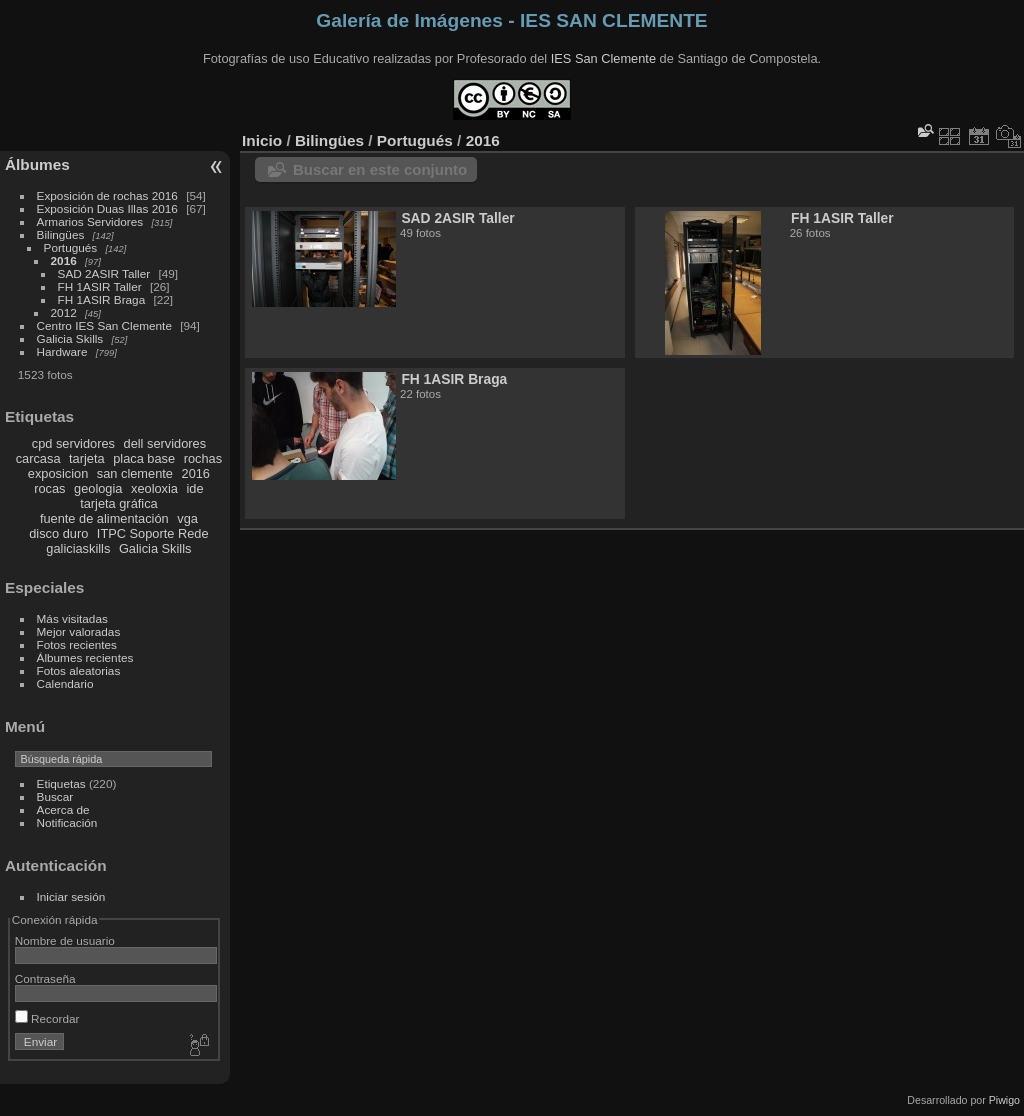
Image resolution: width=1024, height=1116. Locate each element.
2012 (64, 312)
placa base (144, 458)
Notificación (67, 822)
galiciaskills (78, 548)
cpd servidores (73, 443)
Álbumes (37, 164)
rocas (49, 488)
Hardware (62, 351)
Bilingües (61, 234)
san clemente (135, 473)
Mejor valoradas (79, 631)
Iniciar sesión (71, 896)
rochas (203, 458)
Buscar (55, 796)
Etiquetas (61, 783)
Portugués (71, 247)
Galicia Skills (70, 338)
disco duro (58, 533)
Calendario (65, 683)
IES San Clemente (603, 58)
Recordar (47, 1018)
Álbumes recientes (85, 657)
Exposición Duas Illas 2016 (107, 208)
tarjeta (87, 458)
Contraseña (45, 978)
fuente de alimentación (104, 518)
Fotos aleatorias (79, 670)
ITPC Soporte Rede (153, 533)
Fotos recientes (77, 644)
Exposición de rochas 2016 (107, 195)
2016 (64, 260)
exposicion (58, 473)
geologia (98, 488)
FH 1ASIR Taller (100, 286)
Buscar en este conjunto (380, 169)
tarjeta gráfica (119, 503)
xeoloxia (154, 488)
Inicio (262, 140)
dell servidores (165, 443)
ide (195, 488)
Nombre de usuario (65, 940)
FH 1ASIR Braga (102, 299)
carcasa (38, 458)
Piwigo (1004, 1100)
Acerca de (63, 809)
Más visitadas (72, 618)
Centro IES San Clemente (104, 325)
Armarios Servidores (90, 221)
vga (187, 518)
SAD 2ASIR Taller (104, 273)
